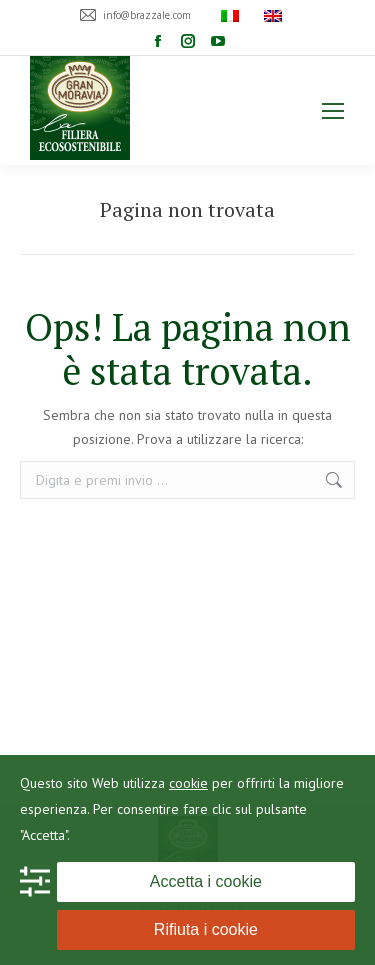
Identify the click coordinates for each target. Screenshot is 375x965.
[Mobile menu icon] (333, 111)
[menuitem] (232, 15)
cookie (188, 783)
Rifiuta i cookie (206, 929)
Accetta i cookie (206, 881)
